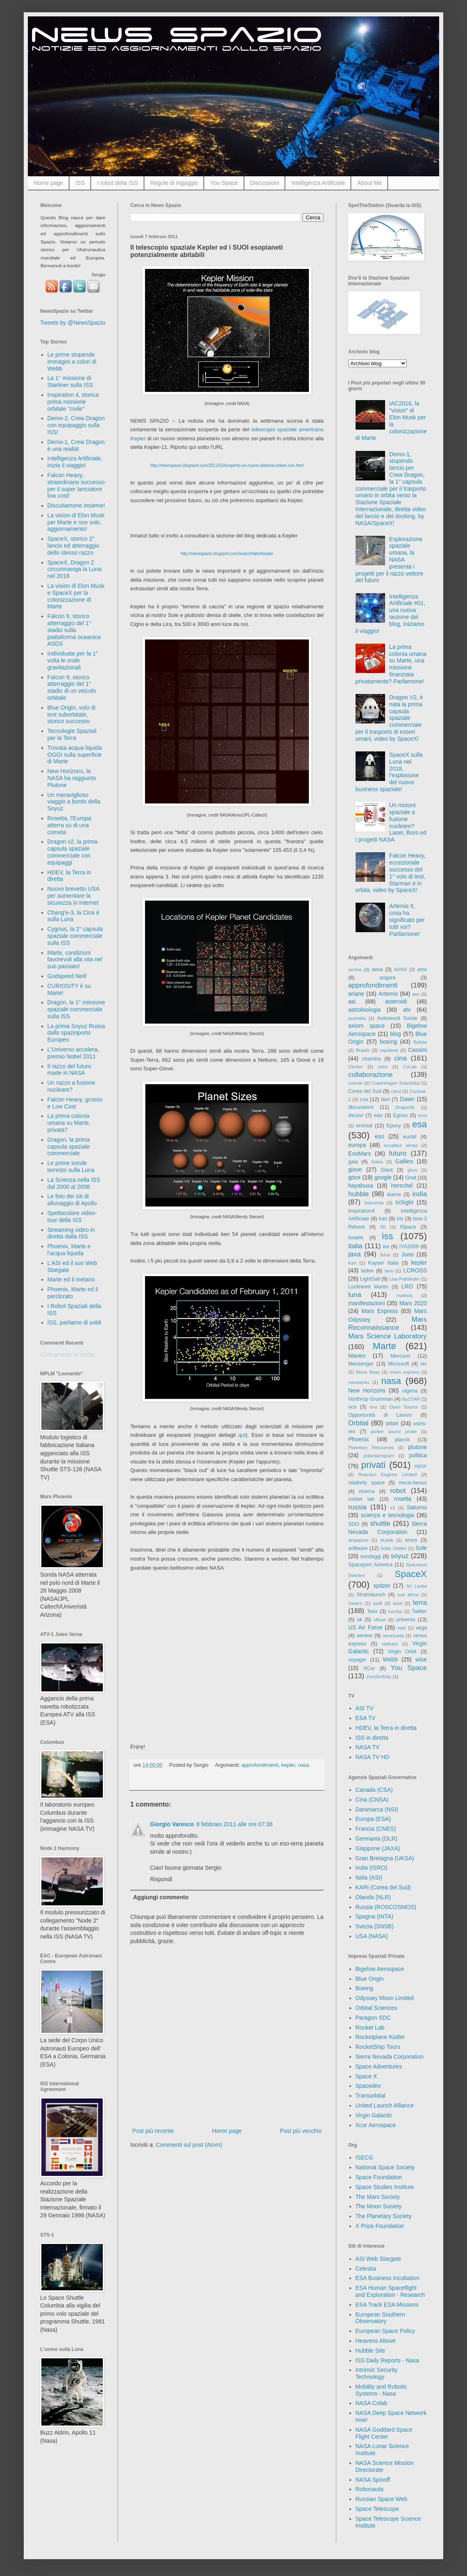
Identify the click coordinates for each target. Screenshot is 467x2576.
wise (421, 1659)
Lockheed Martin (368, 1287)
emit (422, 1115)
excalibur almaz (401, 1145)
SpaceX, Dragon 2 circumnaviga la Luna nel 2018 (75, 569)
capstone (389, 1050)
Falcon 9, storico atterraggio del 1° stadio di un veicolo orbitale (72, 687)
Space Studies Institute (385, 2187)
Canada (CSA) (374, 1789)
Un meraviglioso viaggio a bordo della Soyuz (74, 802)
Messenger (361, 1364)
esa (419, 1124)
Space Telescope (377, 2508)
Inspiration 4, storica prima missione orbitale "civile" (73, 401)
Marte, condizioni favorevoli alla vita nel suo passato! (75, 959)
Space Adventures (379, 2066)
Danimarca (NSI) (377, 1809)
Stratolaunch (370, 1594)
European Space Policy (385, 2331)
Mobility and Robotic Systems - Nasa (381, 2390)
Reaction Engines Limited (387, 1474)
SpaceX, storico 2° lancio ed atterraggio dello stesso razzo (74, 545)
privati (373, 1465)
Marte (384, 1346)
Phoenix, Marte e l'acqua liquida (69, 1249)
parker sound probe (394, 1431)
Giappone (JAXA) (378, 1848)
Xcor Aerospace (376, 2125)
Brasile (363, 1050)
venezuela (393, 1635)
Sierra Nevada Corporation (390, 2056)
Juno (407, 1254)
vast (401, 1627)
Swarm (355, 1603)
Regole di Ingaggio (174, 183)
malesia (405, 1295)
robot (398, 1491)
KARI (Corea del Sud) (383, 1887)
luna (354, 1295)
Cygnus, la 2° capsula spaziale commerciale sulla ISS (75, 936)
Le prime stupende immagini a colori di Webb (72, 361)
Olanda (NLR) (373, 1897)
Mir (423, 1363)
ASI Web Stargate (378, 2258)
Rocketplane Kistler (380, 2037)
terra (420, 1603)
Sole (421, 1548)
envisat (364, 1126)
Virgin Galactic (374, 2115)
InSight (404, 1202)
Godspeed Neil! (67, 976)
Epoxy (394, 1126)
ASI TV (365, 1708)
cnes (383, 1066)
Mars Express (379, 1311)
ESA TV (366, 1718)
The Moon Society (379, 2206)
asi (352, 1001)
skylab (386, 1540)
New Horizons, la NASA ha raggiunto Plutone (72, 778)
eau (378, 1115)
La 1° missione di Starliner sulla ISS (70, 381)
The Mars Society (378, 2197)
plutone (417, 1447)
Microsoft (398, 1364)
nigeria (409, 1391)
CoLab (410, 1066)
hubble (358, 1194)
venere (364, 1635)
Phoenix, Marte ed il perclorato (73, 1292)
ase (415, 994)
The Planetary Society (384, 2216)
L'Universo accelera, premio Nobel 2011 (73, 1053)
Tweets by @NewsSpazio (72, 322)
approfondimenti (259, 1765)
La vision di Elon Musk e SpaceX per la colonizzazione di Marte (76, 596)
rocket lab (361, 1499)
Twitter (419, 1611)
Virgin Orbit (402, 1651)
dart (385, 1099)
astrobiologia (364, 1009)
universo (405, 1620)
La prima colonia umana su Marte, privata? (69, 1123)
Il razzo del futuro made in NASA (69, 1069)
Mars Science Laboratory (387, 1336)
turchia (395, 1611)
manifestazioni (366, 1303)
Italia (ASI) (369, 1877)
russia (357, 1507)
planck (402, 1440)
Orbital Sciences (376, 2008)
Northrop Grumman (370, 1399)
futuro (397, 1153)
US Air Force (365, 1627)
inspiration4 (361, 1211)
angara (387, 978)
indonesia (374, 1202)
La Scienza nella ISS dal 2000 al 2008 (74, 1183)
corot (396, 1091)
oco (352, 1407)
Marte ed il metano (71, 1279)
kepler (288, 1765)
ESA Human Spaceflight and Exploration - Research (390, 2291)
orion (392, 1423)
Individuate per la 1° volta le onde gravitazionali (73, 660)
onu (373, 1406)
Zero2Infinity (379, 1676)
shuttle (380, 1523)
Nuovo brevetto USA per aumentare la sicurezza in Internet (74, 895)
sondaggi (370, 1556)
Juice (385, 1254)
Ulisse (379, 1619)
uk (359, 1620)
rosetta (402, 1498)
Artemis (388, 993)
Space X (366, 2076)
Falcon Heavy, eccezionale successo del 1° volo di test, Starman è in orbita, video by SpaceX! (391, 872)
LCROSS (415, 1270)
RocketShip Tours (378, 2047)
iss (387, 1236)
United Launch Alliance (385, 2105)
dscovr (355, 1115)
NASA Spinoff (373, 2479)
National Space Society (385, 2167)
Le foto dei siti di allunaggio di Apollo (72, 1199)
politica (418, 1455)
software (358, 1548)
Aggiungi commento (160, 1897)
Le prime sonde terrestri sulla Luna (71, 1166)
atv (407, 1009)
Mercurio (400, 1356)
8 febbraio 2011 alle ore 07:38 (234, 1824)
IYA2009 (409, 1246)
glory (412, 1169)
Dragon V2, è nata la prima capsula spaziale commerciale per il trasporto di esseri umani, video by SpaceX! (389, 718)
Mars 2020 (413, 1303)
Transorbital (370, 2095)
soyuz (400, 1556)
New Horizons (366, 1390)
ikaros (394, 1194)
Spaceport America (370, 1565)
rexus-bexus (413, 1483)
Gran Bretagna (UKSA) (385, 1858)
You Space (224, 183)
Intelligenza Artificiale (318, 183)
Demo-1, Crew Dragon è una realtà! (76, 445)
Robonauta (370, 2489)
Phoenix (358, 1439)
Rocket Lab (370, 2027)
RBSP (421, 1466)
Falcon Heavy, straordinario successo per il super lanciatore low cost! (76, 485)
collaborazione (370, 1075)
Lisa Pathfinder (404, 1279)
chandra (371, 1059)
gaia (353, 1162)
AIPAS (400, 969)
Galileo (404, 1161)
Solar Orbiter (393, 1548)
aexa (377, 969)
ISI (383, 1226)
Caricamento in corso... (69, 1354)
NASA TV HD (373, 1757)
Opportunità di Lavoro (380, 1415)
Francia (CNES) (376, 1828)
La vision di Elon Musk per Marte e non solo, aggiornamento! (76, 522)
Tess (372, 1611)
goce (354, 1177)
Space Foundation (379, 2177)
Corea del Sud (364, 1091)
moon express (404, 1372)
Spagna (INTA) (374, 1916)
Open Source (403, 1406)
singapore (358, 1540)
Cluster (355, 1066)
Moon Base (368, 1372)
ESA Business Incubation (387, 2278)
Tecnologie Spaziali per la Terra (72, 734)
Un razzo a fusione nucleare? (71, 1086)
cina (400, 1058)
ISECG (365, 2157)
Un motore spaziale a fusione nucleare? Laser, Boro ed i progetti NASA (391, 822)
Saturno (417, 1507)
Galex (377, 1161)
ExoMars (359, 1153)
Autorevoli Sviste (397, 1018)
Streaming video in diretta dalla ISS (71, 1233)
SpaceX (411, 1574)
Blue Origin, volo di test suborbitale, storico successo (72, 714)
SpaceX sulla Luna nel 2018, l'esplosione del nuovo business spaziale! (389, 771)
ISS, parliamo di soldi (75, 1322)
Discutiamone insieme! (76, 505)
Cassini (417, 1050)
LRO (407, 1286)
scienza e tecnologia (388, 1515)
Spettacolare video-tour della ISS (72, 1216)
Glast (386, 1170)
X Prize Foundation (380, 2226)
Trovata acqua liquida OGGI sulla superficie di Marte (75, 754)
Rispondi (161, 1879)
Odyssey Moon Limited (385, 1998)
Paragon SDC (373, 2017)
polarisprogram (378, 1455)
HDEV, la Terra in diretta (386, 1728)
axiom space (366, 1025)
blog (395, 1034)
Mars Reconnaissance (387, 1323)
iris (400, 1219)
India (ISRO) (372, 1867)
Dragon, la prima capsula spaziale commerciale (69, 1146)
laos (389, 1270)
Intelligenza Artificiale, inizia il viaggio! (75, 462)
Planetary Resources (371, 1447)
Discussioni (264, 183)
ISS (80, 183)
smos (411, 1540)
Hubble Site (370, 2350)
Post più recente (153, 2131)
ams (422, 969)
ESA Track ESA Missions (387, 2304)
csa (364, 1099)
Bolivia (420, 1042)
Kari (352, 1263)
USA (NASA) (372, 1936)
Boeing (365, 1988)
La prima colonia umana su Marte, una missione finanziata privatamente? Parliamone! (391, 664)
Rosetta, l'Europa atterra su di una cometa (69, 825)
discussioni (361, 1107)
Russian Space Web (382, 2499)
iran (383, 1219)
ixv (386, 1246)
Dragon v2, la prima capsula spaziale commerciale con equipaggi (72, 851)
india (420, 1194)
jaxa (354, 1254)
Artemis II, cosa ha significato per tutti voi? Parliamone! (406, 920)
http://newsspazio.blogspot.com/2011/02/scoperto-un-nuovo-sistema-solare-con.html (227, 465)
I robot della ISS (117, 183)
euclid (410, 1137)
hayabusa (360, 1185)
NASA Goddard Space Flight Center (384, 2433)
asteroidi (396, 1001)
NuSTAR (411, 1399)
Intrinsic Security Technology (377, 2373)
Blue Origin (370, 1978)
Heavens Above (376, 2340)
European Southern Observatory (380, 2318)
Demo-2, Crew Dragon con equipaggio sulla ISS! (76, 425)
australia (356, 1018)
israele (355, 1237)
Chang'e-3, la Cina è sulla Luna (74, 916)
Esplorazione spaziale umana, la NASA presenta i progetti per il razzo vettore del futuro (390, 560)
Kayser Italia (383, 1263)
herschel (402, 1185)
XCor (369, 1668)
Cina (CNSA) (372, 1799)
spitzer (382, 1585)
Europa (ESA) (373, 1819)
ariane (356, 993)
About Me (369, 183)
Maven (356, 1355)
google (383, 1177)
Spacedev (368, 2085)
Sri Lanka (416, 1586)
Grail (410, 1178)
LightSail (370, 1279)
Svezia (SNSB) (375, 1926)
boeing (388, 1041)
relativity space (366, 1483)
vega (421, 1628)
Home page (48, 183)
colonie (355, 1083)
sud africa (408, 1594)
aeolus (355, 969)
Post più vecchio (301, 2131)
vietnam (390, 1643)
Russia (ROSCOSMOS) (386, 1907)
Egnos (400, 1115)
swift (377, 1603)
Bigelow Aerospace (380, 1969)
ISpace (408, 1227)
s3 (392, 1507)
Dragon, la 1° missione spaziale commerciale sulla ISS (76, 1009)
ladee (367, 1271)
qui (241, 1435)
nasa (303, 1765)
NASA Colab (372, 2403)
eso (379, 1136)
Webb (390, 1659)
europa (357, 1145)
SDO (353, 1524)
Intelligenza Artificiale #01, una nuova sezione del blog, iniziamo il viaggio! (391, 613)
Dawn (407, 1099)
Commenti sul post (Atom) (189, 2144)
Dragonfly (405, 1107)
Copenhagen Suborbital (396, 1083)
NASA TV (368, 1747)
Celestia (366, 2268)
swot (397, 1603)
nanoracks (359, 1382)
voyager (357, 1660)
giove (355, 1169)
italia (355, 1246)
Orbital (358, 1423)
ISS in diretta (372, 1737)
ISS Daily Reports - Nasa (387, 2360)
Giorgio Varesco (172, 1824)
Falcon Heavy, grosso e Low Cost (75, 1103)
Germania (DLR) (377, 1838)
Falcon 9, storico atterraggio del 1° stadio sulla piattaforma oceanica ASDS (74, 630)
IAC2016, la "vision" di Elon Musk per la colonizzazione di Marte (391, 420)
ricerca (367, 1491)
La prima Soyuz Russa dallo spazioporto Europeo (76, 1033)
